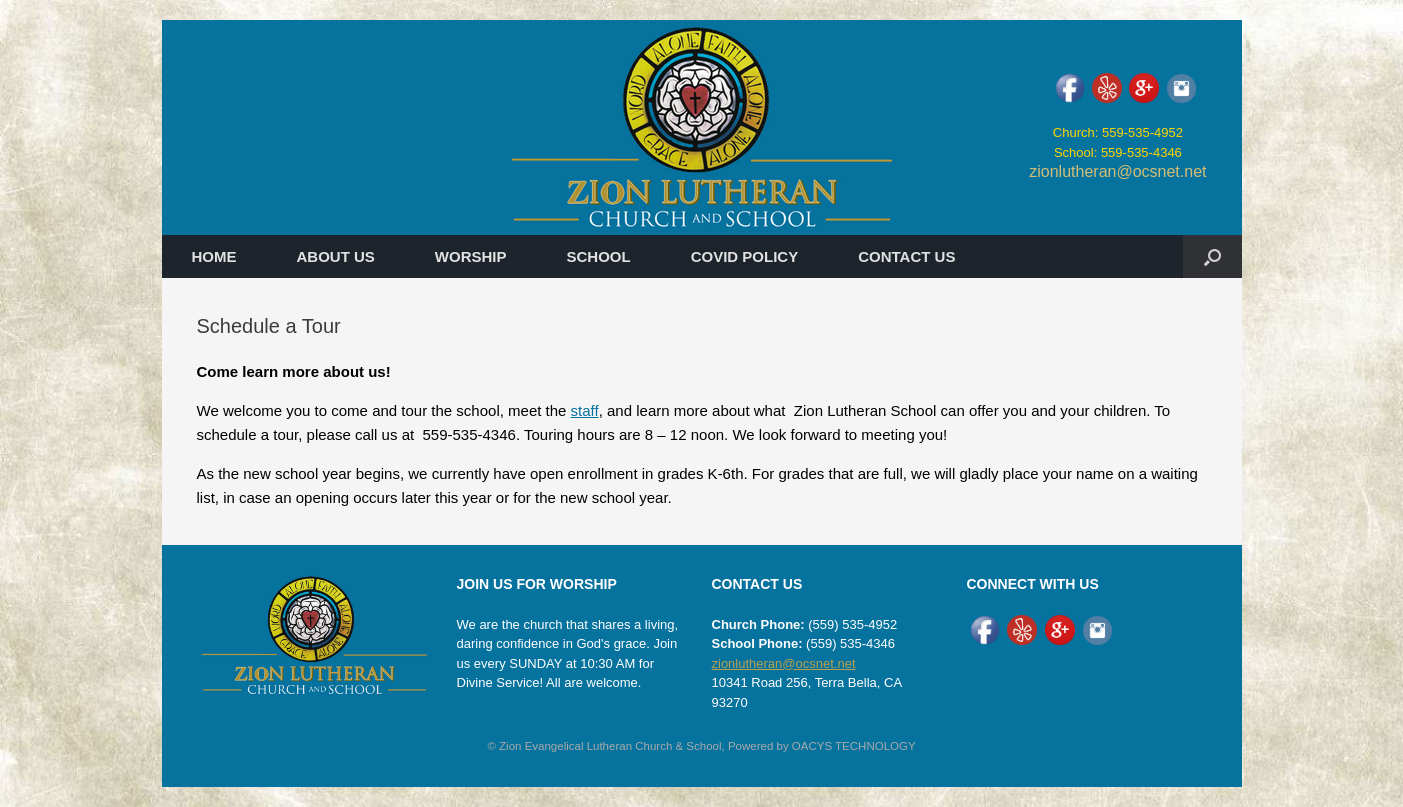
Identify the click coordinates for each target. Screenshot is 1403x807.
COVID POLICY (745, 256)
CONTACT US (906, 256)
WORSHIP (471, 256)
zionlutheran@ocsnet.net (1117, 171)
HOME (214, 256)
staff (585, 410)
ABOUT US (336, 256)
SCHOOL (599, 256)
